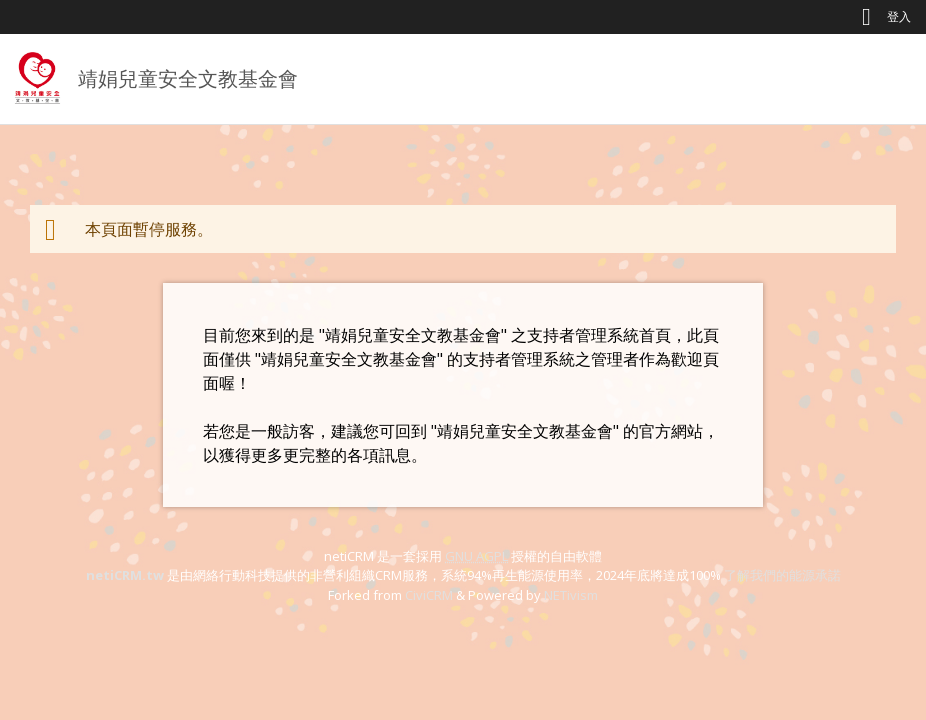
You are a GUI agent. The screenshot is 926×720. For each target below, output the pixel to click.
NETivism (571, 595)
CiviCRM (429, 595)
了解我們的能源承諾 (782, 575)
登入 (899, 16)
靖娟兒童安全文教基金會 (188, 78)
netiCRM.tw (125, 575)
